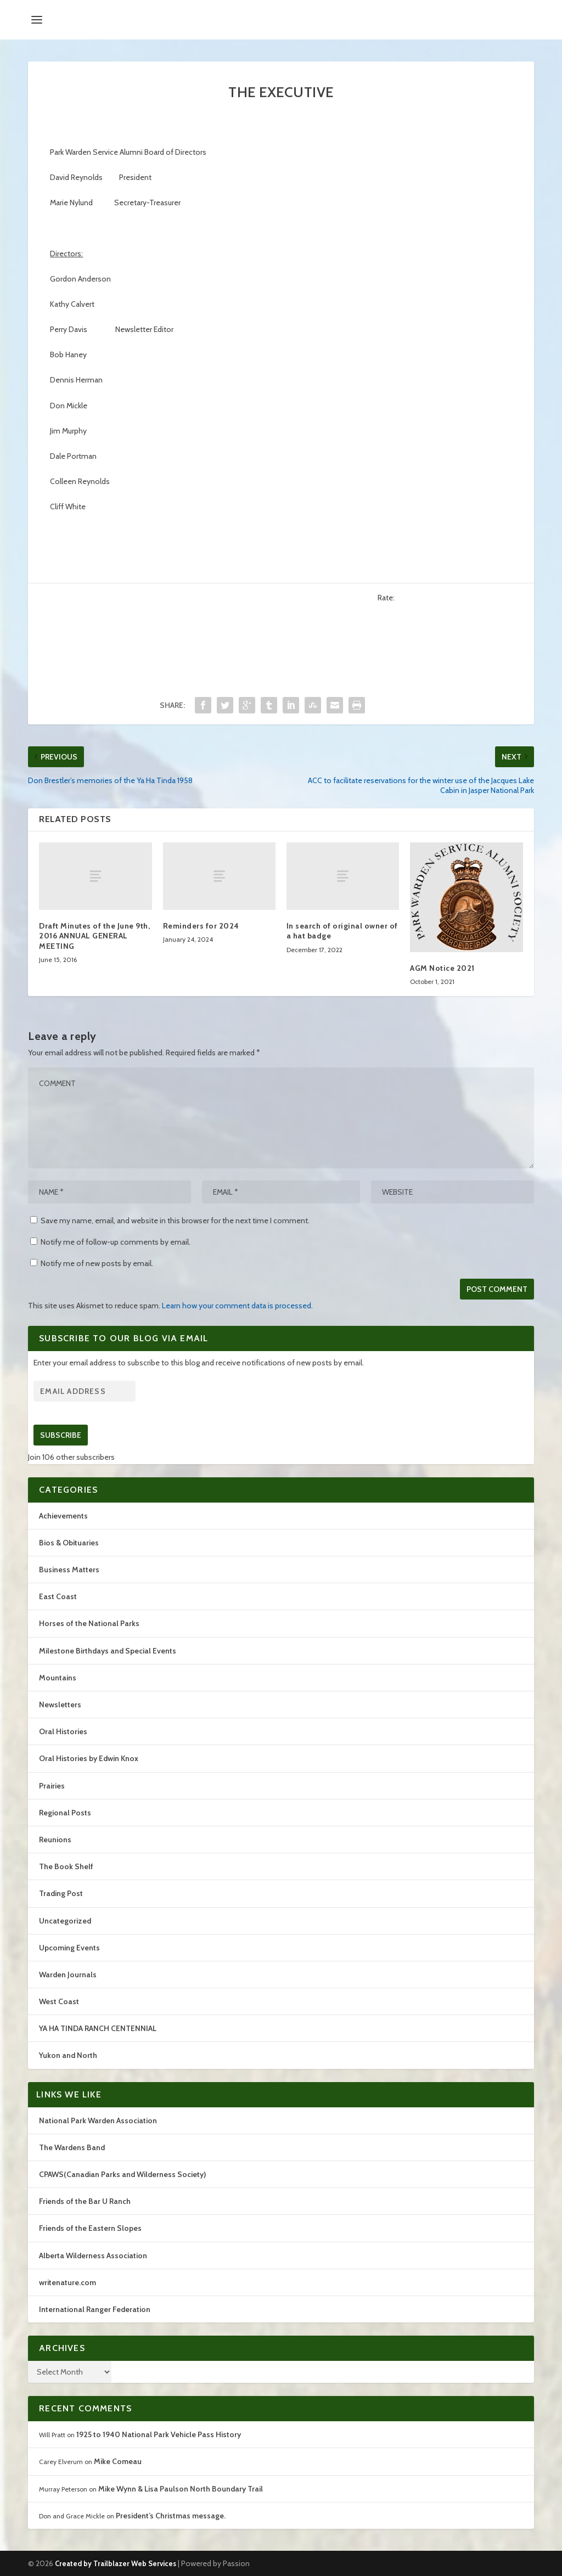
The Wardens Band (72, 2147)
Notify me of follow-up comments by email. (115, 1242)
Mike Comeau (118, 2461)
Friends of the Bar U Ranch (85, 2201)
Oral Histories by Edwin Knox (88, 1758)
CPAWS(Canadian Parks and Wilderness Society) (122, 2174)
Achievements (63, 1516)
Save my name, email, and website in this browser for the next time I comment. (175, 1220)
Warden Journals (68, 1974)
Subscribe (60, 1435)
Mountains (57, 1678)
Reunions (55, 1839)
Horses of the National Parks (89, 1623)
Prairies (52, 1786)
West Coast (59, 2001)
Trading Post (61, 1893)
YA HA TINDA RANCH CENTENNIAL (97, 2028)
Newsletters (60, 1704)
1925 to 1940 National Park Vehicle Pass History (158, 2434)
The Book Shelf (66, 1866)
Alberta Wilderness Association (93, 2255)
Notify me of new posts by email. (97, 1263)
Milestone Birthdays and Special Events (107, 1651)
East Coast (58, 1596)
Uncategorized (65, 1921)
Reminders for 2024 (201, 926)
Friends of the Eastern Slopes (90, 2228)
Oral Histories (63, 1731)
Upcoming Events (69, 1948)
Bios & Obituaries (69, 1543)
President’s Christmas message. (171, 2516)
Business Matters (69, 1569)
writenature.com (67, 2282)
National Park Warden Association (98, 2120)
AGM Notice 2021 (442, 968)
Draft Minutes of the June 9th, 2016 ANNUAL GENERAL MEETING (94, 935)
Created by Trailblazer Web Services (115, 2563)
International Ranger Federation (94, 2309)
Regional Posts (65, 1813)
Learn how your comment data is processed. (237, 1306)
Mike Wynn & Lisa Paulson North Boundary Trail (180, 2489)
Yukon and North (68, 2055)
